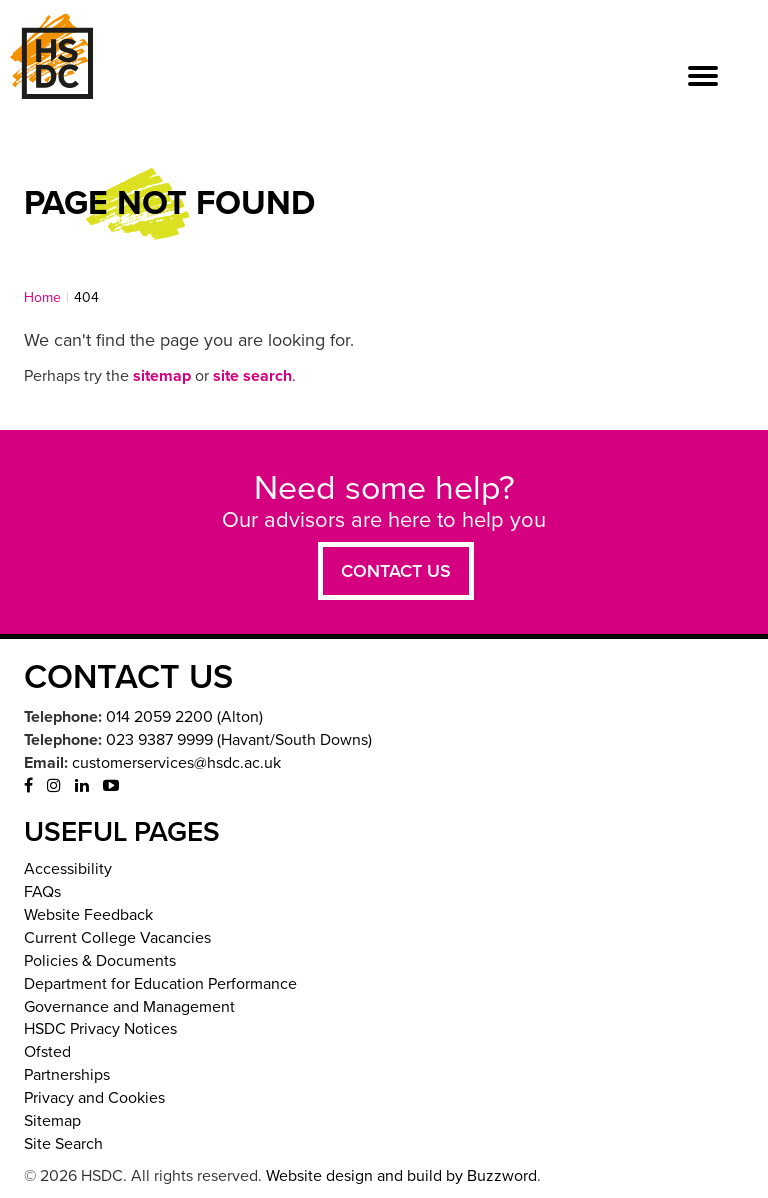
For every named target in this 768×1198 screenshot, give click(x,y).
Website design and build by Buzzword (401, 1176)
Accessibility (68, 869)
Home (42, 297)
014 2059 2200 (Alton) (184, 717)
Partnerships (67, 1075)
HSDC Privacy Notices (100, 1029)
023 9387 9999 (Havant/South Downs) (239, 740)
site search (252, 376)
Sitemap (52, 1121)
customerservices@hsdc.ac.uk (176, 763)
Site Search (63, 1144)
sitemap (162, 376)
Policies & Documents (100, 961)
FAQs (42, 892)
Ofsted (47, 1052)
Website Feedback (88, 915)
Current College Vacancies (117, 938)
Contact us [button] (396, 571)
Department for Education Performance (160, 984)
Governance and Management (129, 1007)
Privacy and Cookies (94, 1098)
